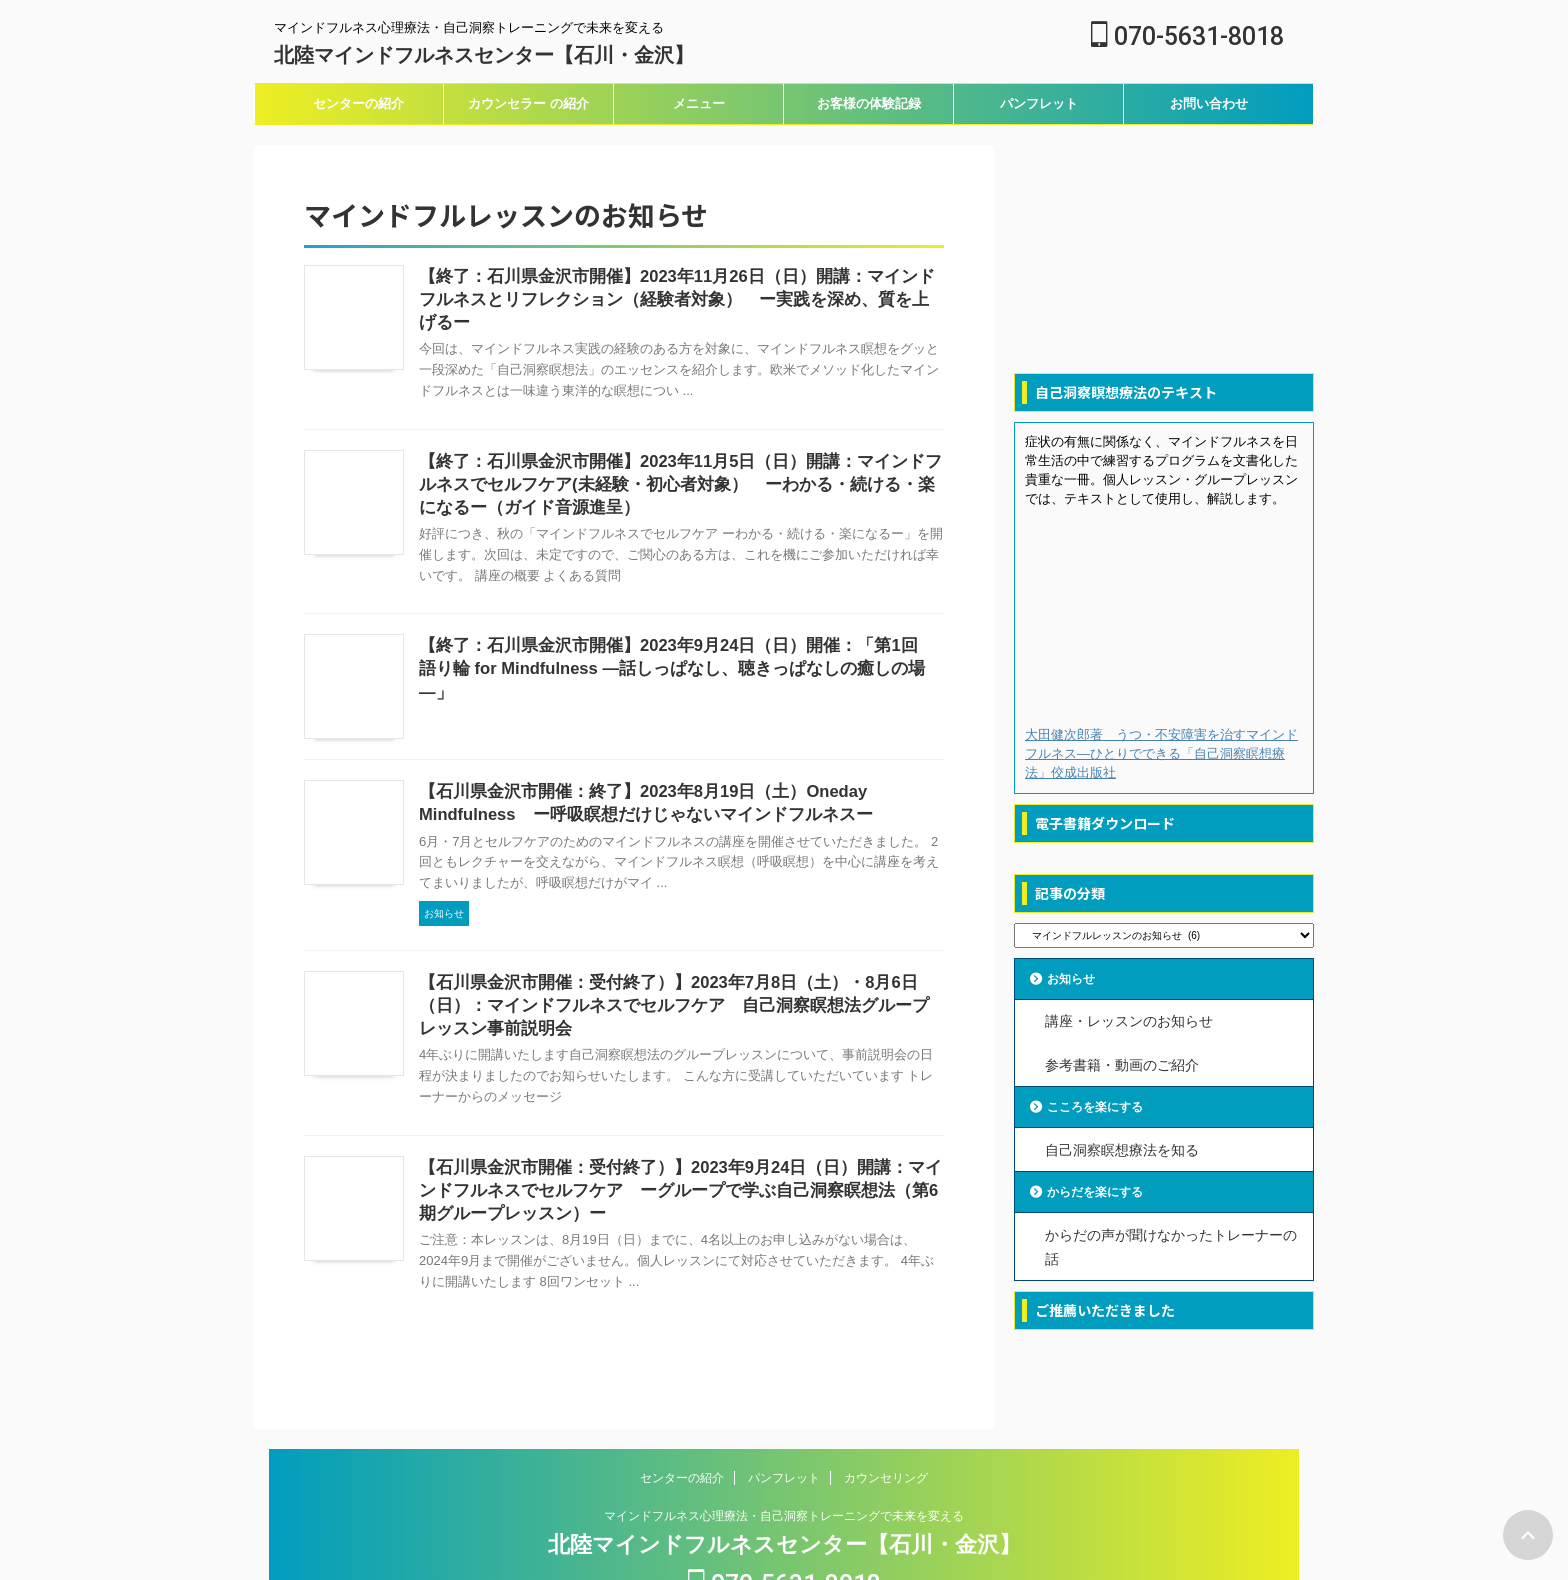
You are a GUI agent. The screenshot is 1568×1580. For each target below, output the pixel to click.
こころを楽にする (1105, 1101)
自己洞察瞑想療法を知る (1122, 1142)
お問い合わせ (1209, 103)
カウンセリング (886, 1418)
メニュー (699, 103)
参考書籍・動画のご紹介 (1122, 1060)
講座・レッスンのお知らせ (1129, 1020)
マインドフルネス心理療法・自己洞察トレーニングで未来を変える (784, 1456)
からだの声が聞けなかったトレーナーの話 (1171, 1236)
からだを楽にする (1105, 1183)
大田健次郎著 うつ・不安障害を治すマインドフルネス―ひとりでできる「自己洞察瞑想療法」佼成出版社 (1161, 753)
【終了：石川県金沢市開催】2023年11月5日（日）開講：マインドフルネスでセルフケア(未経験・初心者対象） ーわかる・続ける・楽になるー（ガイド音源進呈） (680, 452)
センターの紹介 (358, 103)
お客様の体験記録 (869, 103)
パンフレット (1039, 103)
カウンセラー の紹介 (528, 103)
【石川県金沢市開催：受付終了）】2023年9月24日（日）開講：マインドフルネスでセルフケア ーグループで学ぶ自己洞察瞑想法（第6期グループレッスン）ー (680, 1120)
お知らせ (1077, 979)
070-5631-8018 (1187, 36)
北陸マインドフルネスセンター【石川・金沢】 (484, 55)
